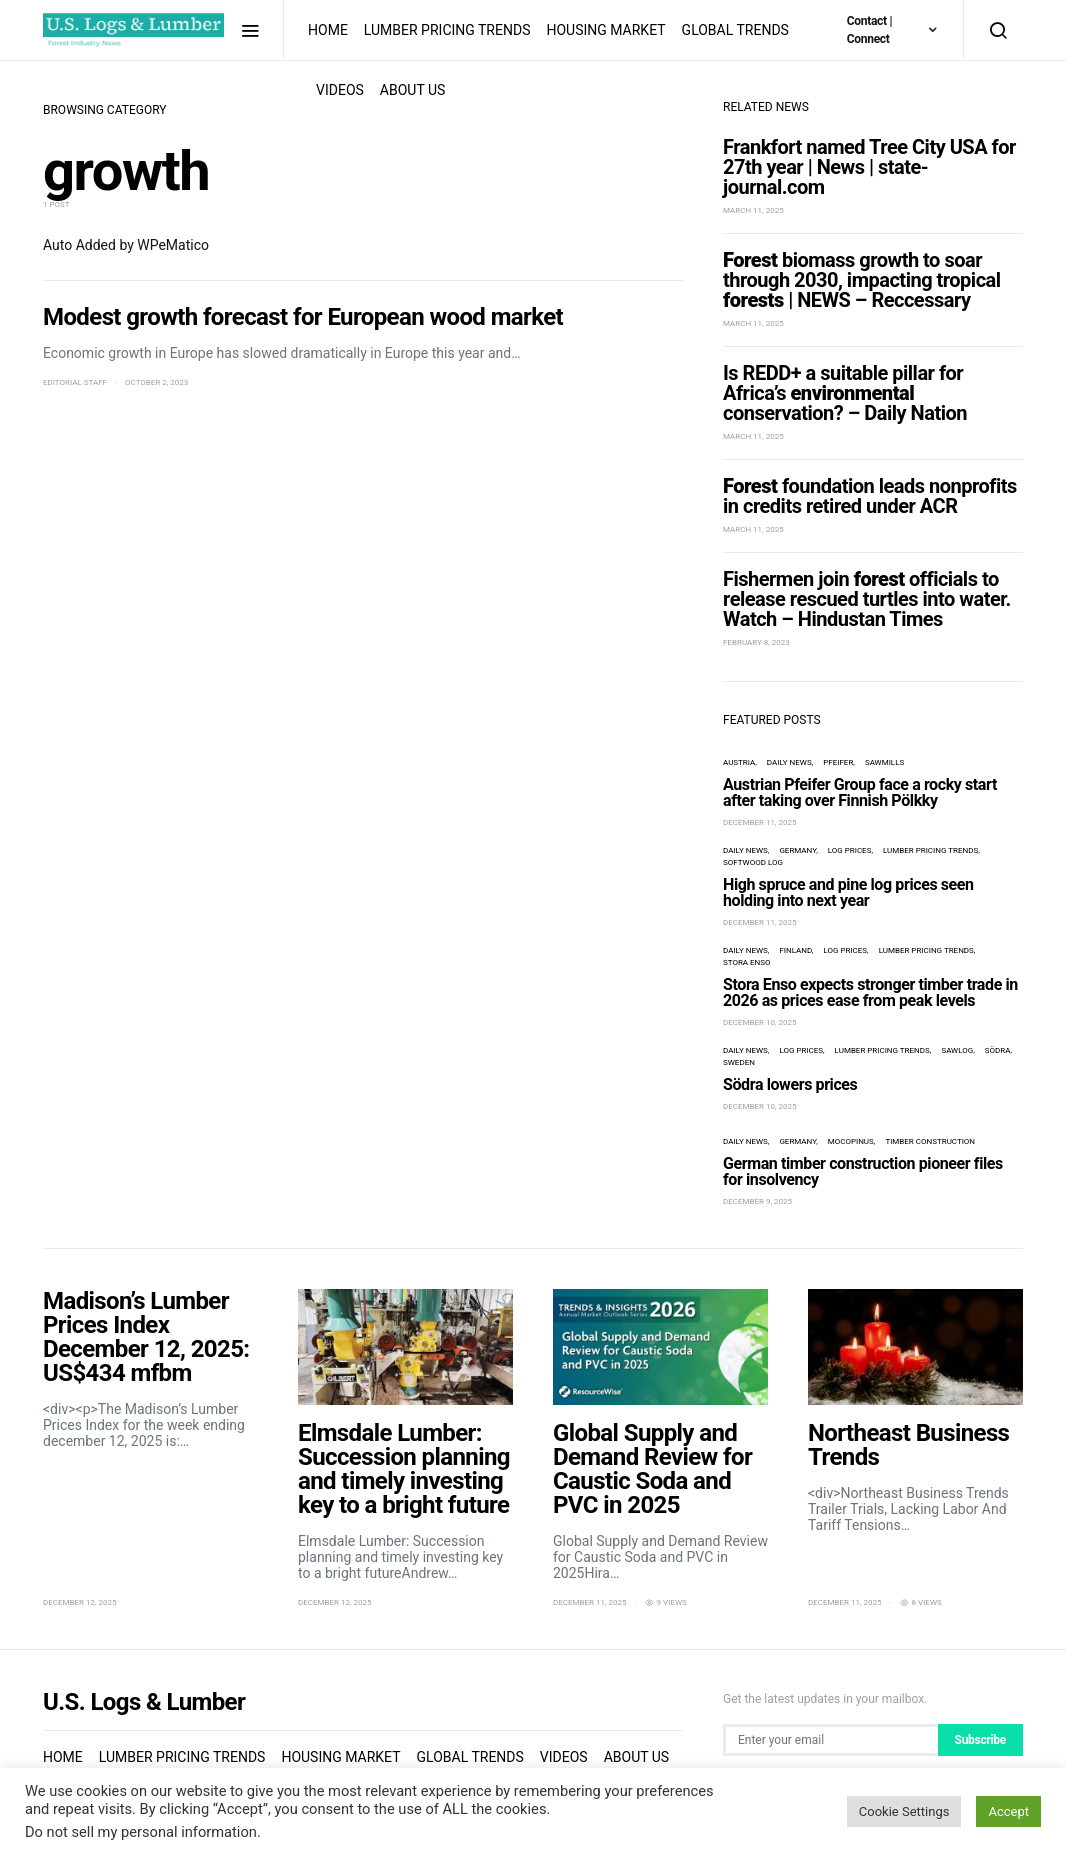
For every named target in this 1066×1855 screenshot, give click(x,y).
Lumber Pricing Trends (447, 30)
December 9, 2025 (757, 1201)
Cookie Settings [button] (904, 1811)
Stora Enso (747, 962)
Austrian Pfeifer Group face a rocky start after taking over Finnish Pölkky (860, 792)
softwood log (753, 862)
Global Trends (735, 30)
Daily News (789, 762)
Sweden (739, 1062)
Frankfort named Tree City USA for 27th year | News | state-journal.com (869, 167)
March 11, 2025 (753, 210)
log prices (850, 850)
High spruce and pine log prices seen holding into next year (848, 892)
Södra (998, 1050)
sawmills (884, 762)
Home (328, 30)
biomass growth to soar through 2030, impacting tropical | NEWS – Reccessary (862, 280)
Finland (795, 950)
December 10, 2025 (760, 1022)
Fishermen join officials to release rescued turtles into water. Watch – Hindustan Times (867, 599)
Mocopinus (851, 1141)
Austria (739, 762)
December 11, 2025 (760, 822)
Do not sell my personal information (141, 1832)
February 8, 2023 (756, 642)
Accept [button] (1008, 1811)
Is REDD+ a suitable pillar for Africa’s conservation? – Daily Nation (845, 393)
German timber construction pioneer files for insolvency (863, 1171)
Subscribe (980, 1740)
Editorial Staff (75, 382)
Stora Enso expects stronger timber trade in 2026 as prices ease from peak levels (870, 992)
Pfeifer (838, 762)
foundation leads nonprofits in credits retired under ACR (870, 496)
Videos (340, 90)
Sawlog (957, 1050)
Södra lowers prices (790, 1084)
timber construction (930, 1141)
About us (413, 90)
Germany (797, 850)
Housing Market (605, 30)
